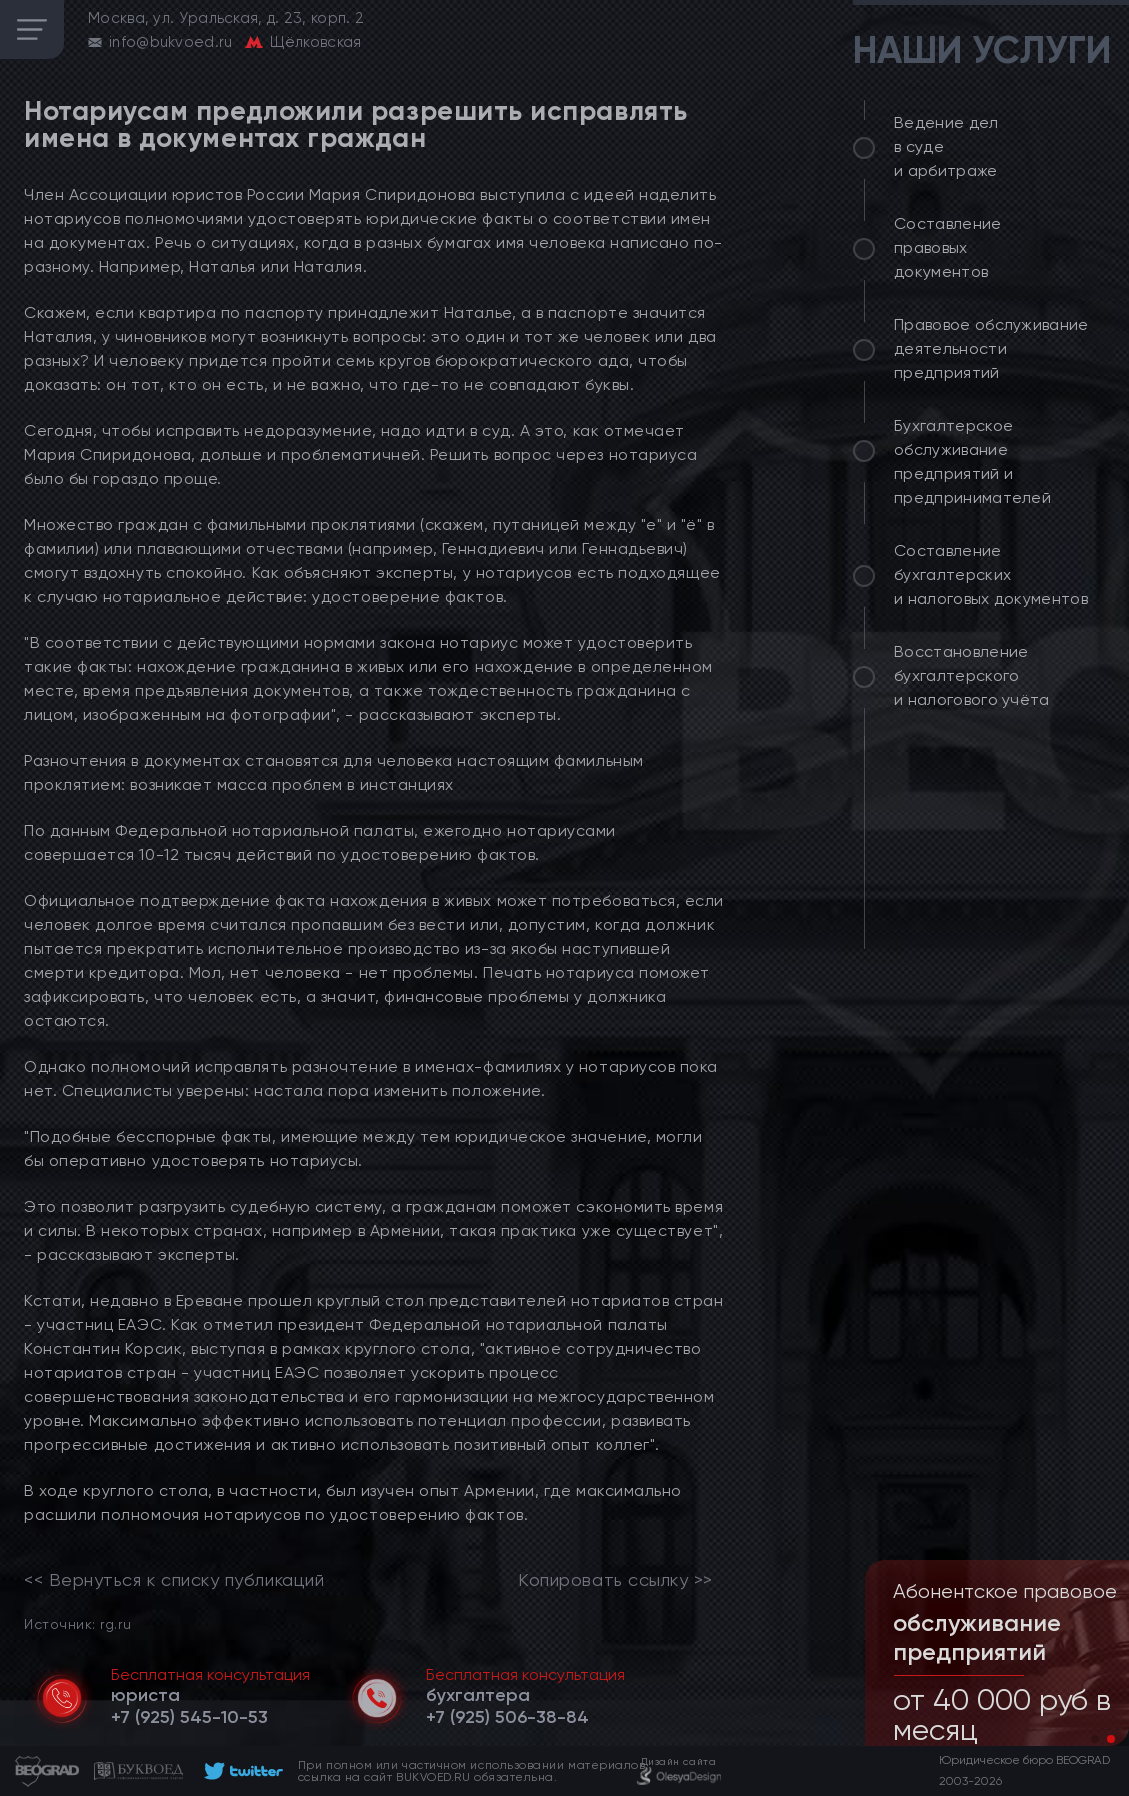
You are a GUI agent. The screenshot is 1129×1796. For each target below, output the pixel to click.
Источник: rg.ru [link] (77, 1623)
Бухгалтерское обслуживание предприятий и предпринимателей (972, 461)
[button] (1095, 1739)
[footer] (240, 1771)
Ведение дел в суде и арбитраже (946, 146)
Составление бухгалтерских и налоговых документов (991, 574)
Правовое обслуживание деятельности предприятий (991, 348)
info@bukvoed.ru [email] (171, 42)
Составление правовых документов (948, 247)
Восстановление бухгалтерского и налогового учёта (972, 675)
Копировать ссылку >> (615, 1580)
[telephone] (189, 1717)
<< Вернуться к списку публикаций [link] (174, 1580)
